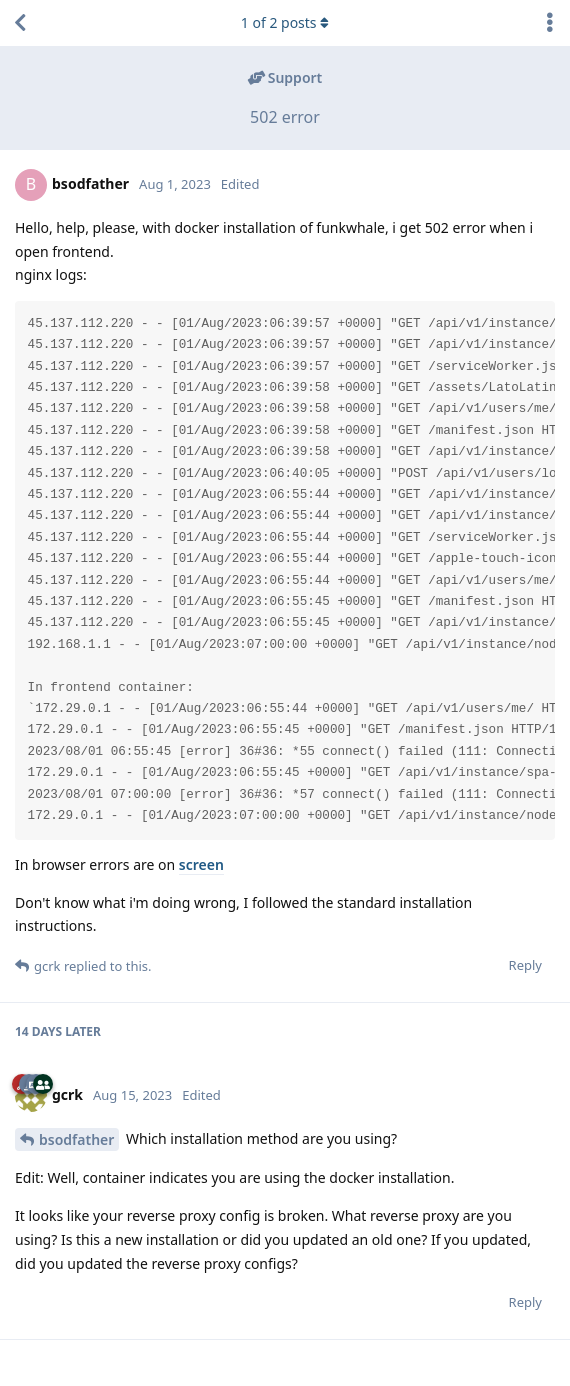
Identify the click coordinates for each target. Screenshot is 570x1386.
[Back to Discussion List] (20, 23)
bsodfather (76, 1139)
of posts (285, 22)
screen (201, 864)
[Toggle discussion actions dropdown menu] (550, 23)
